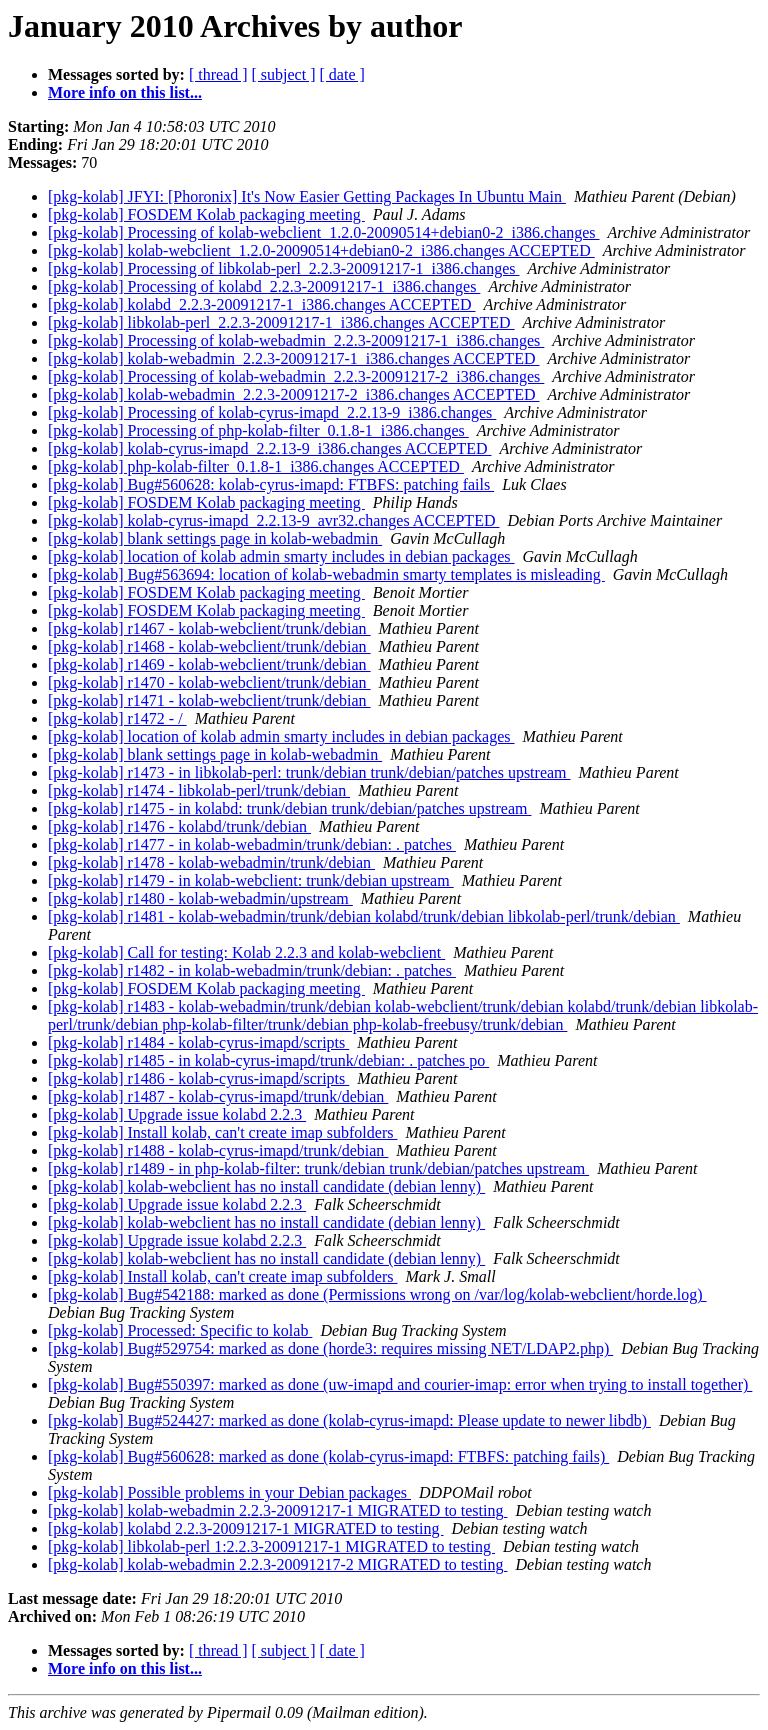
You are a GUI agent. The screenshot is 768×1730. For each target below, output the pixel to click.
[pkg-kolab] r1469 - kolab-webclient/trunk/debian (209, 664)
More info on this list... (125, 92)
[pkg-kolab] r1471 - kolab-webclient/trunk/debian (209, 700)
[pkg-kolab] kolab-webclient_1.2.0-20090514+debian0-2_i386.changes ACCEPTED (321, 250)
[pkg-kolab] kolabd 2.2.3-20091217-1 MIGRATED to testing (246, 1528)
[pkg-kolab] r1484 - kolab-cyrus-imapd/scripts (198, 1042)
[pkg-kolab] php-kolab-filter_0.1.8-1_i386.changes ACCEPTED (256, 466)
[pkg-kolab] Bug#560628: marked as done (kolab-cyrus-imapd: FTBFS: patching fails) (328, 1456)
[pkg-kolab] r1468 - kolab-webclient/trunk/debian (209, 646)
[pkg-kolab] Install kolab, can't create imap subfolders (222, 1132)
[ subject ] (284, 74)
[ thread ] (218, 74)
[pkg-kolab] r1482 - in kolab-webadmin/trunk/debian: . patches (252, 970)
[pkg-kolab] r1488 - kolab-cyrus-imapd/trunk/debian (218, 1150)
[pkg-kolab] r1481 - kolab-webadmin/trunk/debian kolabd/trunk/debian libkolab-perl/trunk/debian (364, 916)
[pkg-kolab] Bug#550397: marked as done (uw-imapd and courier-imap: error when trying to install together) (400, 1384)
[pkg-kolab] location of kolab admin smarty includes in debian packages (281, 556)
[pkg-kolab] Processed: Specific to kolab (180, 1330)
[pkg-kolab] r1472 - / (117, 718)
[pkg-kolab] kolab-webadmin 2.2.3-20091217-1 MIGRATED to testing (277, 1510)
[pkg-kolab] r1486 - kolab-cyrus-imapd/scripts (198, 1078)
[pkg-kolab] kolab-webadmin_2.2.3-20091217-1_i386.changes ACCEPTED (293, 358)
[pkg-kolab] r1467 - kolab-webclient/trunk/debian (209, 628)
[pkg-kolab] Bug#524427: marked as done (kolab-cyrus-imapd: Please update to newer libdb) (349, 1420)
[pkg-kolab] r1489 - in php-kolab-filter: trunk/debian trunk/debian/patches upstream (318, 1168)
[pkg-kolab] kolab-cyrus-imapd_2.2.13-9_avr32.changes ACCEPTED (273, 520)
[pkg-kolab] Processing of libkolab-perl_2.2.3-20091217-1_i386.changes (283, 268)
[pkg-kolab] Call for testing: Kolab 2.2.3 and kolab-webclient (246, 952)
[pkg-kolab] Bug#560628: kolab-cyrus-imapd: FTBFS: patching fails (271, 484)
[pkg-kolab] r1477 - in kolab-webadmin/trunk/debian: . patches (252, 844)
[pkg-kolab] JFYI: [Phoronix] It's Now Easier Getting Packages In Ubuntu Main (307, 196)
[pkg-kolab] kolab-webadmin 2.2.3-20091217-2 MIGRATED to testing (277, 1564)
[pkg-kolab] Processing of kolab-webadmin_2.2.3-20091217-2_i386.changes (296, 376)
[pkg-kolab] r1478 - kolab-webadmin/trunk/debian (211, 862)
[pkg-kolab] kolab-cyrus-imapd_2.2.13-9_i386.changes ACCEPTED (269, 448)
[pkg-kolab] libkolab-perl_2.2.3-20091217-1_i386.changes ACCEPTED (281, 322)
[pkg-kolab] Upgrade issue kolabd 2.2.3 (177, 1114)
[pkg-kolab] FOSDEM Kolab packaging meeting (206, 214)
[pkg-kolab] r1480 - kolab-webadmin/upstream (200, 898)
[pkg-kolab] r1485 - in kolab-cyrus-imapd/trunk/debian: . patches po (268, 1060)
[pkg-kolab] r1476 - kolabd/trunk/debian (179, 826)
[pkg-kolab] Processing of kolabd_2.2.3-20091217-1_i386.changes (264, 286)
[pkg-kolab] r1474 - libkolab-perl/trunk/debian (199, 790)
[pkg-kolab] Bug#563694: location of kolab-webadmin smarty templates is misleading (326, 574)
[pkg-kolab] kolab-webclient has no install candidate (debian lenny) (266, 1186)
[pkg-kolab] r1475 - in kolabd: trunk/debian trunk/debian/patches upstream (289, 808)
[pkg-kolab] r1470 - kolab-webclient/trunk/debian (209, 682)
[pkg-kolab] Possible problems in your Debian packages (229, 1492)
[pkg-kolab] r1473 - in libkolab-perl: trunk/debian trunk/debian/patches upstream (309, 772)
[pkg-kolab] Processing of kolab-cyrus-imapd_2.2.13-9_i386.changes (272, 412)
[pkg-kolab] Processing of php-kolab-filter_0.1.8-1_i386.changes (258, 430)
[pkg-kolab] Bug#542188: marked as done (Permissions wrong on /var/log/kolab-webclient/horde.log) (377, 1294)
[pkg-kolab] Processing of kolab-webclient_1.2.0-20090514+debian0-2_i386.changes (324, 232)
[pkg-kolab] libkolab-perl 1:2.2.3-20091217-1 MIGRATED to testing (271, 1546)
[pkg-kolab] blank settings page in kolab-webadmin (215, 538)
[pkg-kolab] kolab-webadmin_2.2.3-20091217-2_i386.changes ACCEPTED (293, 394)
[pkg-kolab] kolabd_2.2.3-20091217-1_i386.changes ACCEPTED (262, 304)
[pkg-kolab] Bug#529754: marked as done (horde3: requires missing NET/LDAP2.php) (330, 1348)
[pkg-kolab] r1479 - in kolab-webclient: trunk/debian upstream (251, 880)
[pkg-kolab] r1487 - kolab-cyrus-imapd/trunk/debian (218, 1096)
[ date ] (342, 74)
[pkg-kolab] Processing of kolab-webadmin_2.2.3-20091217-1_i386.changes (296, 340)
